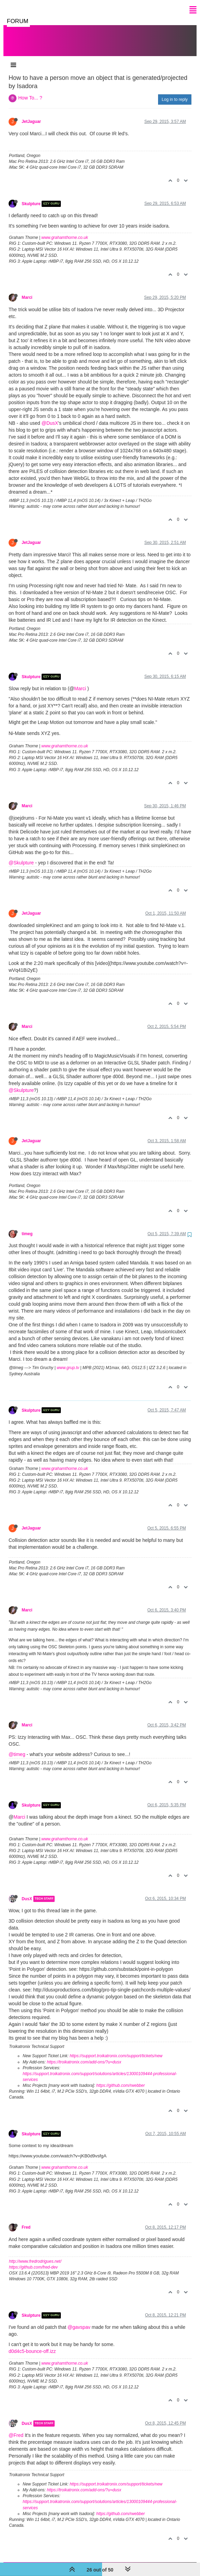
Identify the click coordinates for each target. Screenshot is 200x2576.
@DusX (50, 416)
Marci (27, 290)
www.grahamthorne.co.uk (65, 230)
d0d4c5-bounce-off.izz (32, 2344)
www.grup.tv (68, 1360)
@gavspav (79, 2320)
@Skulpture (21, 856)
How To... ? (30, 91)
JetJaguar (31, 114)
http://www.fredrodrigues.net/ (35, 2254)
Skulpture (31, 196)
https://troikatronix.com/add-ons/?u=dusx (84, 2055)
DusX (27, 1892)
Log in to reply (175, 92)
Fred (26, 2220)
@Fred (16, 2428)
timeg (27, 1226)
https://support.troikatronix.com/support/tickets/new (116, 2049)
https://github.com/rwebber (120, 2078)
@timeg (17, 1747)
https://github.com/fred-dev (33, 2260)
